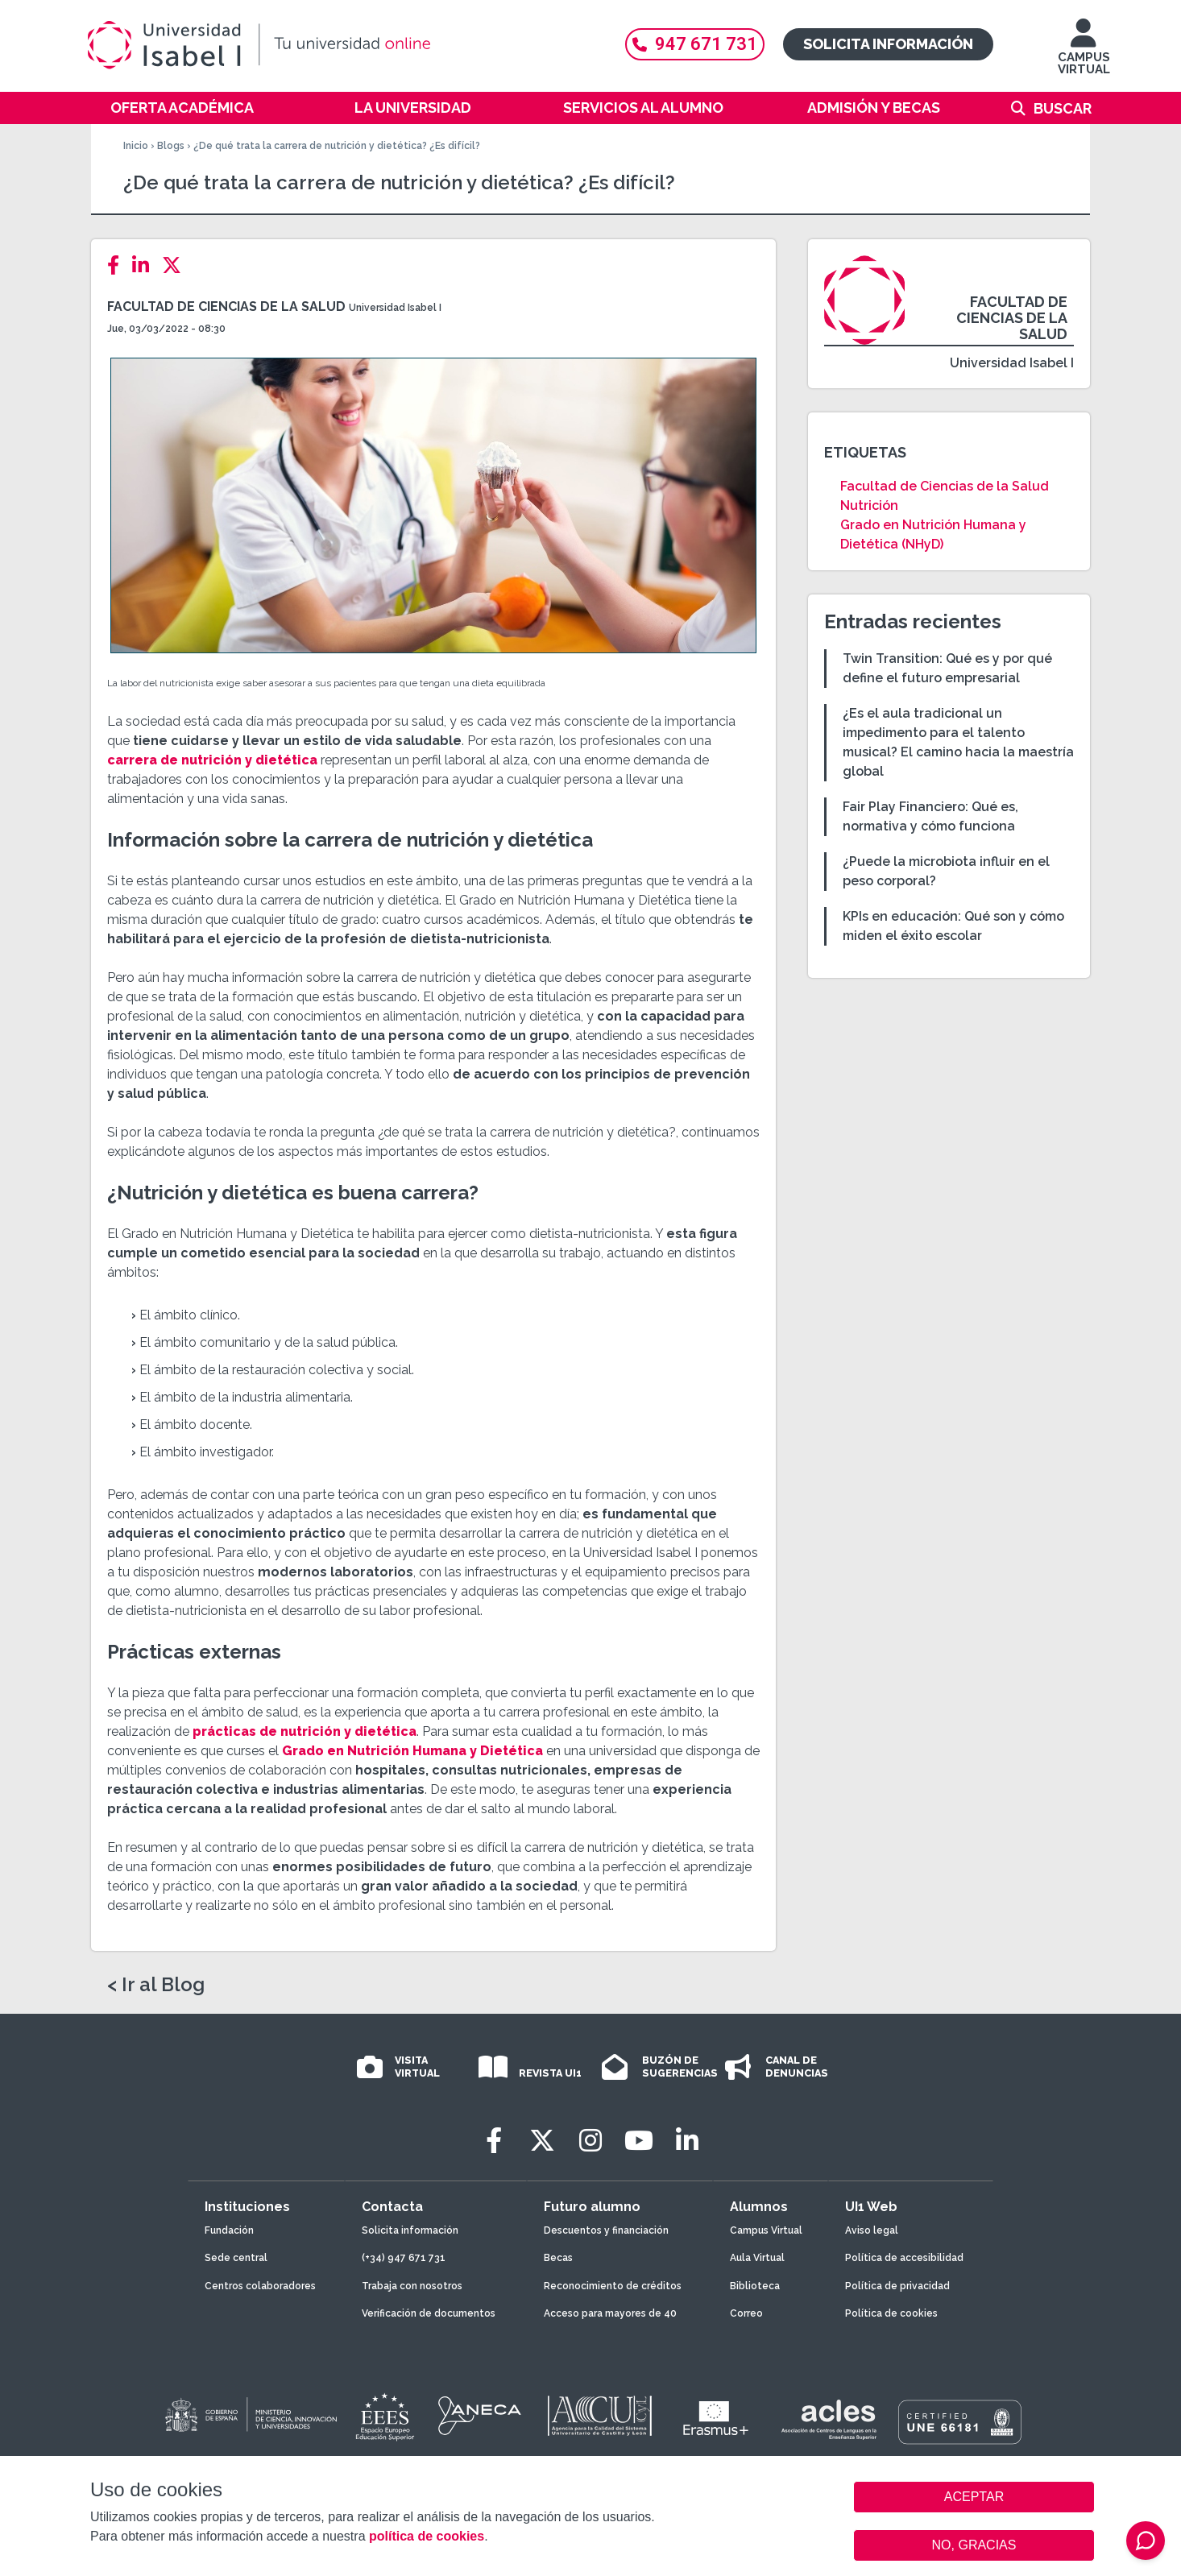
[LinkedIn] (145, 265)
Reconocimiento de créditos (613, 2286)
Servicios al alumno (643, 107)
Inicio (135, 145)
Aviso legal (871, 2230)
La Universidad (412, 107)
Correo (746, 2313)
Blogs (170, 145)
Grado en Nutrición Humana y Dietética (412, 1750)
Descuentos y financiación (606, 2230)
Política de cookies (891, 2313)
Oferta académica (182, 107)
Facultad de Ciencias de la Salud (226, 306)
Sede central (236, 2257)
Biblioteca (755, 2286)
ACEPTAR (974, 2497)
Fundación (229, 2230)
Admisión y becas (873, 107)
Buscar (1063, 108)
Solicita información (888, 43)
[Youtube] (638, 2141)
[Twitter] (176, 265)
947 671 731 (694, 44)
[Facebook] (118, 265)
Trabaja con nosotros (412, 2286)
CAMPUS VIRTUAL (1084, 54)
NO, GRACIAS (974, 2545)
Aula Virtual (757, 2257)
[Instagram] (590, 2141)
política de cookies (426, 2536)
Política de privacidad (897, 2286)
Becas (558, 2257)
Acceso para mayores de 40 (610, 2313)
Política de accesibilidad (904, 2257)
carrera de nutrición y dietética (212, 760)
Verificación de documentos (428, 2313)
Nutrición (869, 505)
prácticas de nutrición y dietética (304, 1731)
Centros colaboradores (260, 2286)
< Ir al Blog (156, 1984)
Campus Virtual (766, 2230)
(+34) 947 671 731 (403, 2257)
